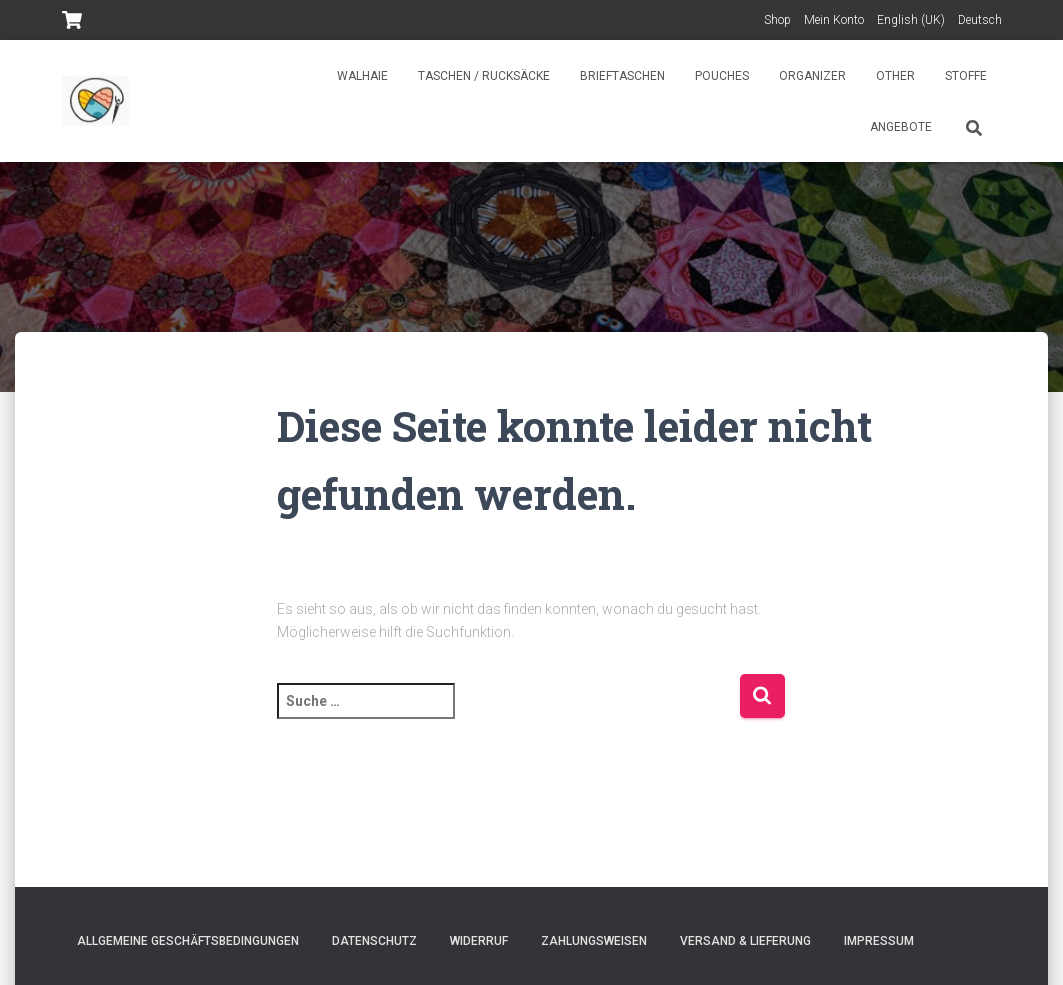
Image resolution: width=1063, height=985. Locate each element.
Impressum (879, 941)
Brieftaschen (622, 76)
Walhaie (362, 76)
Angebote (901, 127)
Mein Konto (834, 20)
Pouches (722, 76)
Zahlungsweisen (594, 941)
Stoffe (966, 76)
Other (895, 76)
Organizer (812, 76)
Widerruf (479, 941)
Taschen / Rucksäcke (484, 76)
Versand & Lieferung (745, 941)
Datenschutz (374, 941)
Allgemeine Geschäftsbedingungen (188, 941)
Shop (777, 20)
